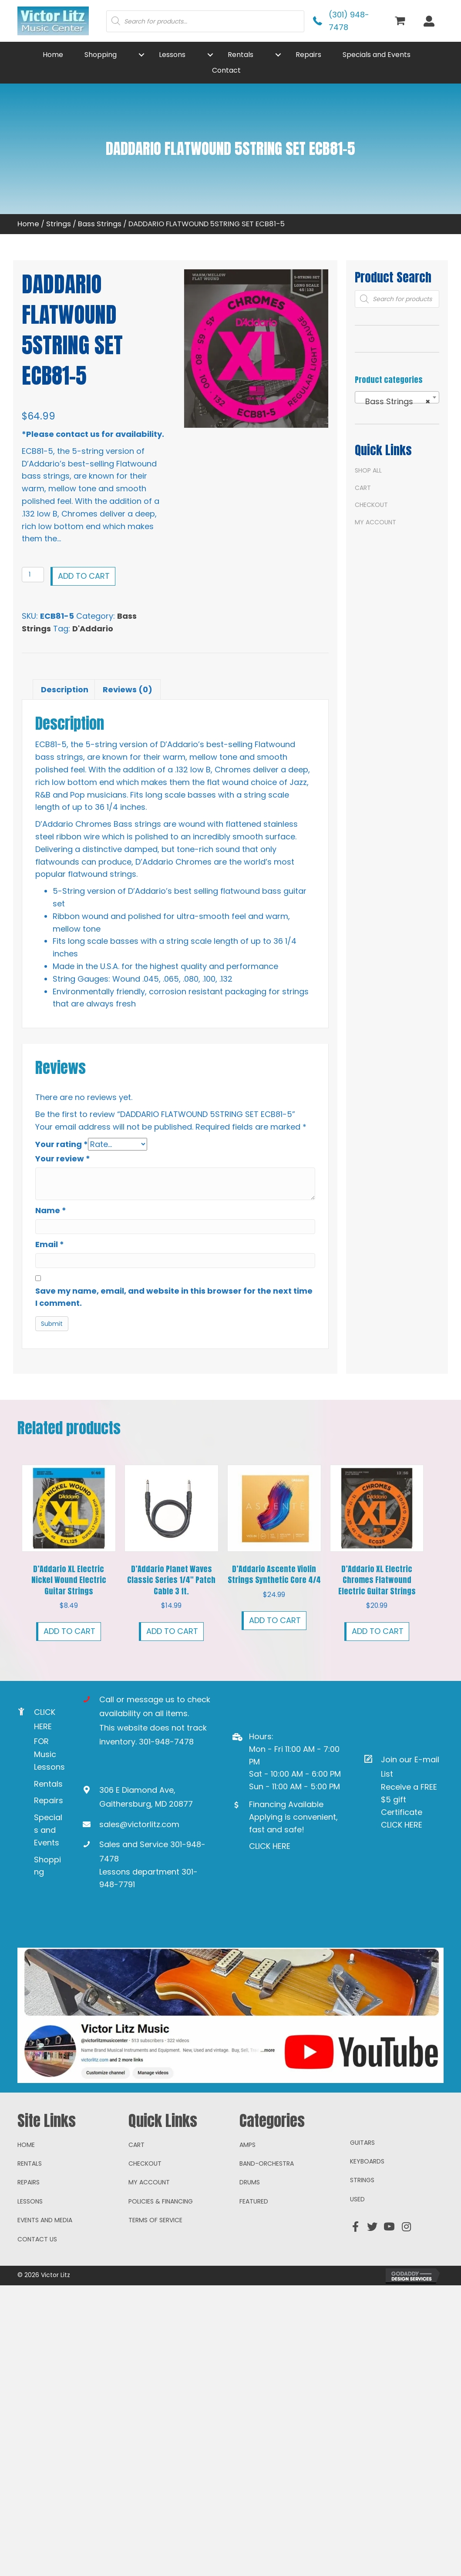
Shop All (368, 470)
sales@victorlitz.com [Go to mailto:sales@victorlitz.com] (139, 1824)
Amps (247, 2144)
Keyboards (367, 2161)
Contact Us (37, 2239)
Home (28, 224)
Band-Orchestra (266, 2163)
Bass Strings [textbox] (394, 402)
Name (50, 1210)
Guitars (362, 2142)
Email (49, 1244)
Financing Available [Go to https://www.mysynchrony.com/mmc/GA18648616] (286, 1804)
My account (375, 522)
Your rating (61, 1144)
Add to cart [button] (69, 1631)
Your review (62, 1158)
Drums (249, 2182)
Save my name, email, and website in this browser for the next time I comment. (174, 1297)
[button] (141, 55)
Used (357, 2199)
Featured (253, 2201)
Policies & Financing (160, 2201)
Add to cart (84, 575)
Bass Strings (99, 224)
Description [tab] (64, 689)
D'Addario (92, 628)
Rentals (48, 1783)
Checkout (371, 504)
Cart (363, 487)
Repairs (48, 1800)
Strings (58, 224)
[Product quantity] (33, 574)
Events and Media (44, 2220)
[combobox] (397, 397)
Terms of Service (155, 2220)
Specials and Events (48, 1830)
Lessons (30, 2201)
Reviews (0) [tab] (127, 689)
